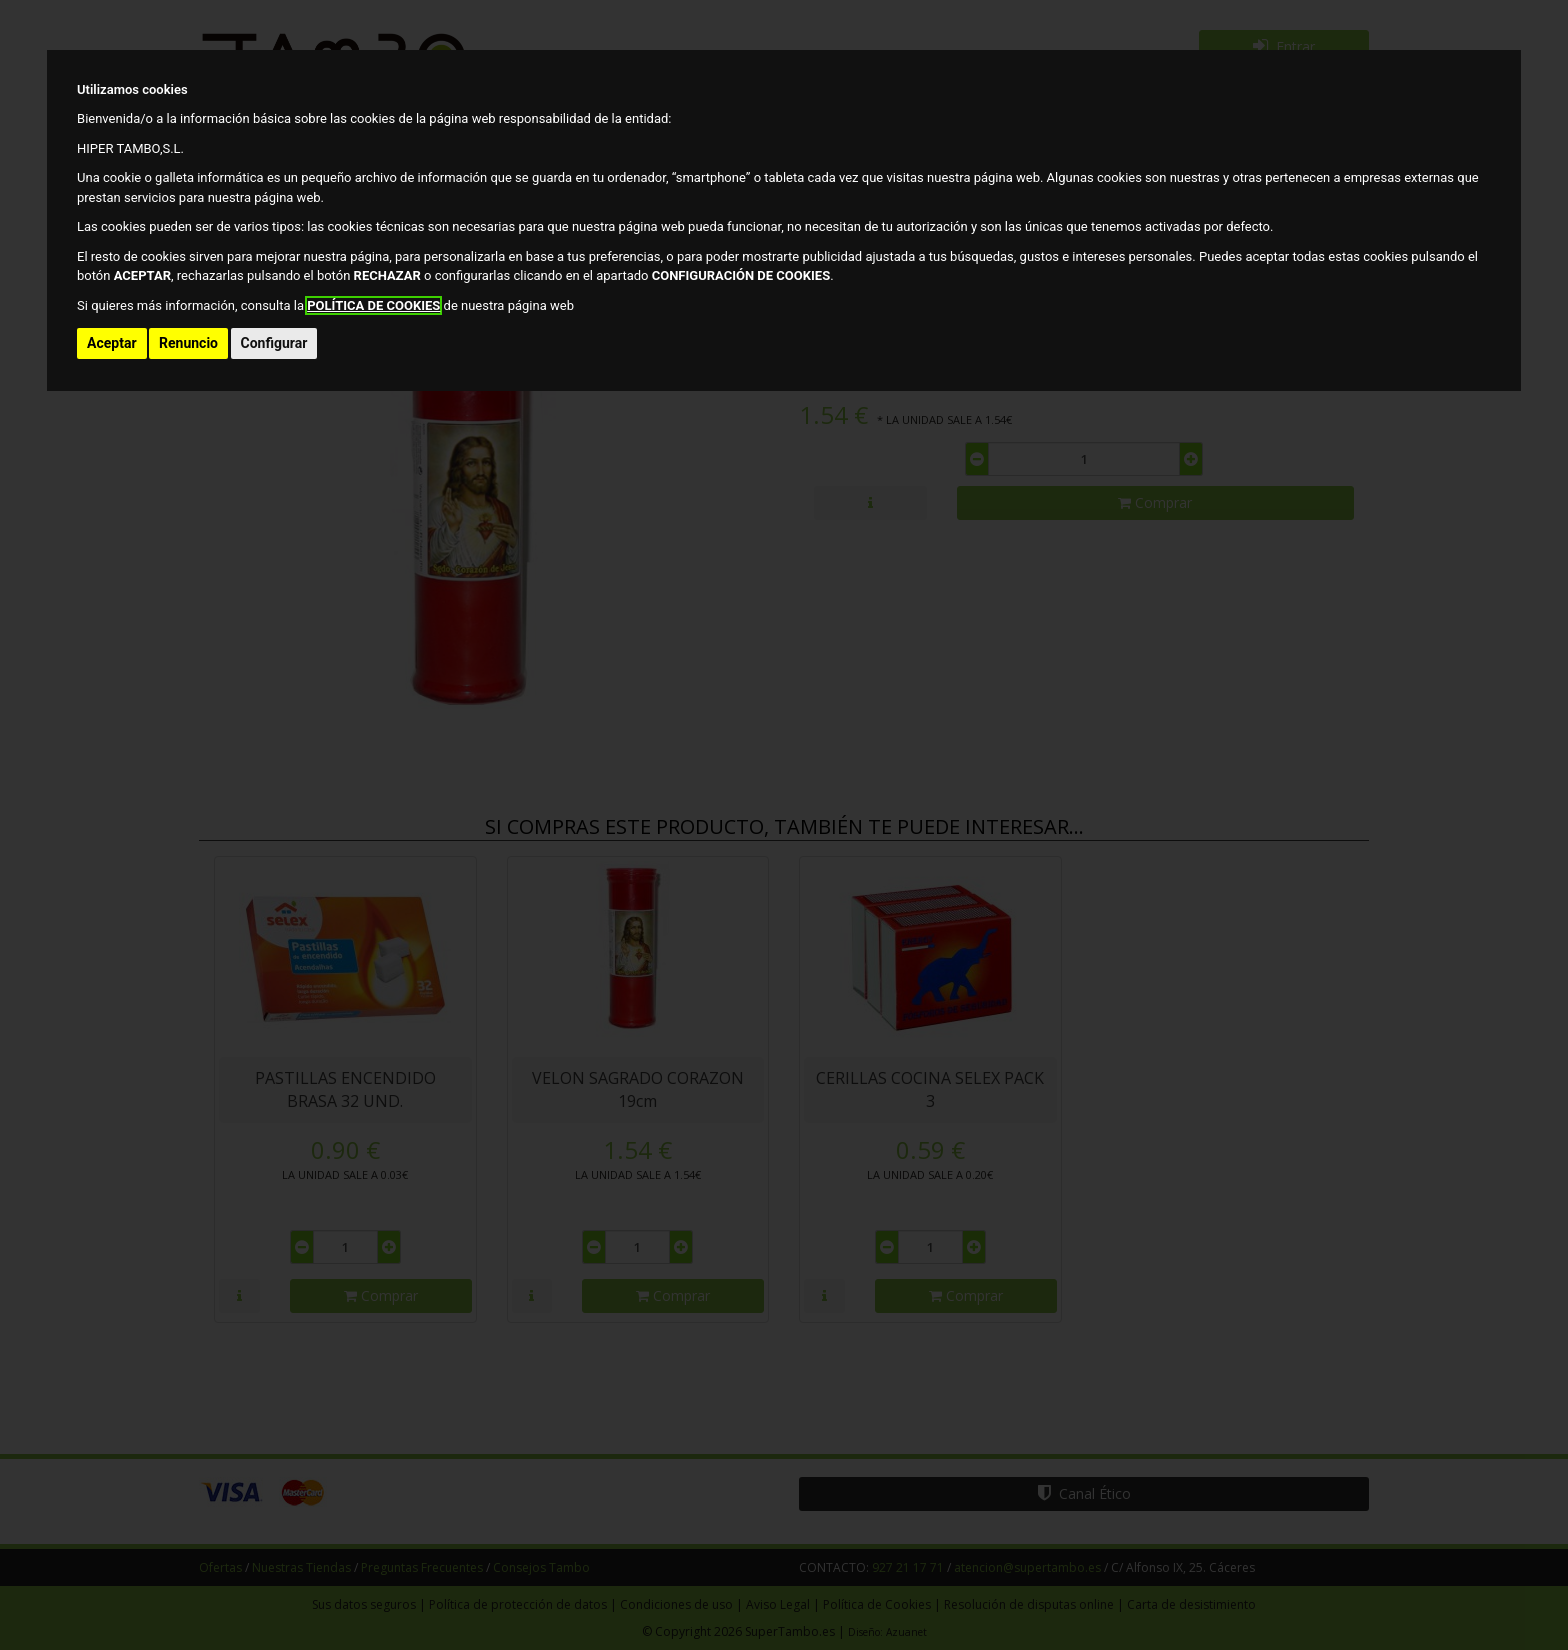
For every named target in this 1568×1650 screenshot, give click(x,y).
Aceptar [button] (112, 343)
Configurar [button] (274, 343)
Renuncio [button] (188, 343)
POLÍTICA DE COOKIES (373, 305)
